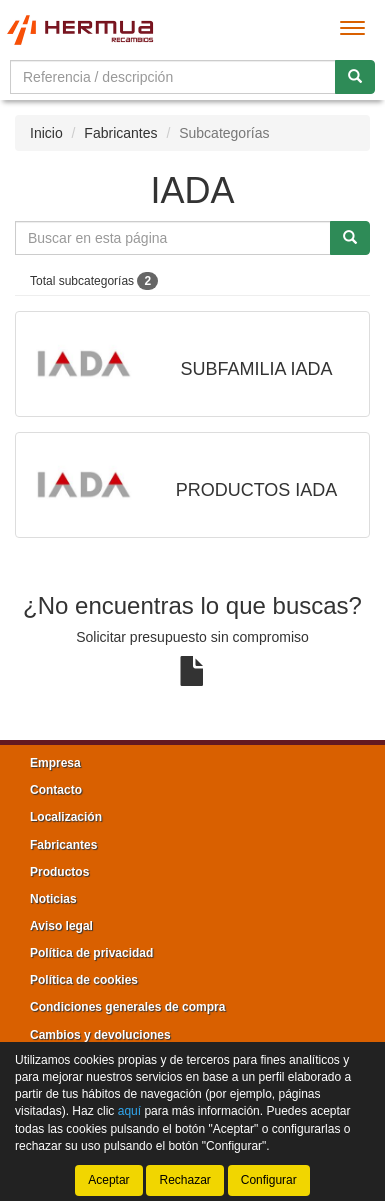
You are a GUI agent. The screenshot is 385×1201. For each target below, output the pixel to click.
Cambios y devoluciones (100, 1035)
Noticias (53, 899)
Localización (66, 817)
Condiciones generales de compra (127, 1007)
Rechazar (184, 1180)
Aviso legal (61, 926)
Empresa (55, 763)
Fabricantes (120, 133)
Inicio (46, 133)
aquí (129, 1112)
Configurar (269, 1180)
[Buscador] (173, 77)
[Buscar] (355, 77)
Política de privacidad (91, 953)
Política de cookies (84, 980)
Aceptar (108, 1180)
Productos (59, 872)
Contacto (56, 790)
